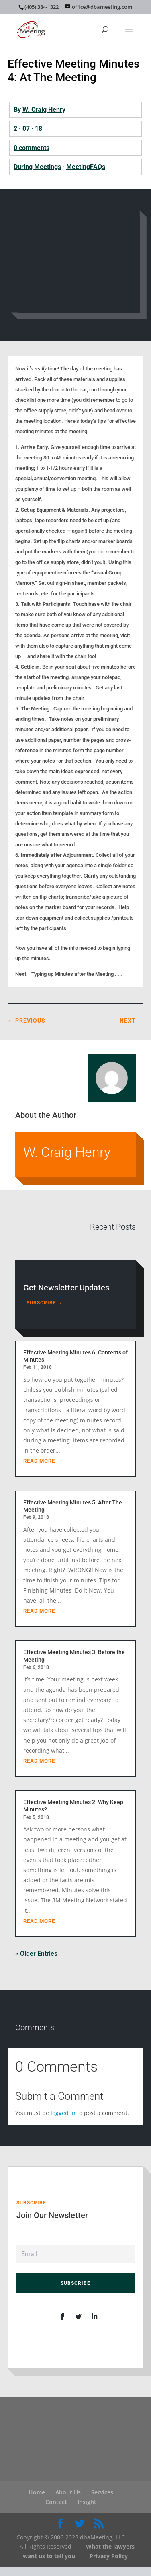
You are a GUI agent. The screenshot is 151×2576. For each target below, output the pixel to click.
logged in (63, 2113)
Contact (56, 2502)
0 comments (31, 148)
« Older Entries (36, 1953)
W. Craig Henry (43, 109)
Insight (87, 2502)
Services (102, 2492)
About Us (68, 2492)
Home (37, 2492)
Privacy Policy (109, 2556)
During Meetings (37, 167)
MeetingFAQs (85, 167)
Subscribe (41, 1303)
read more (39, 1461)
